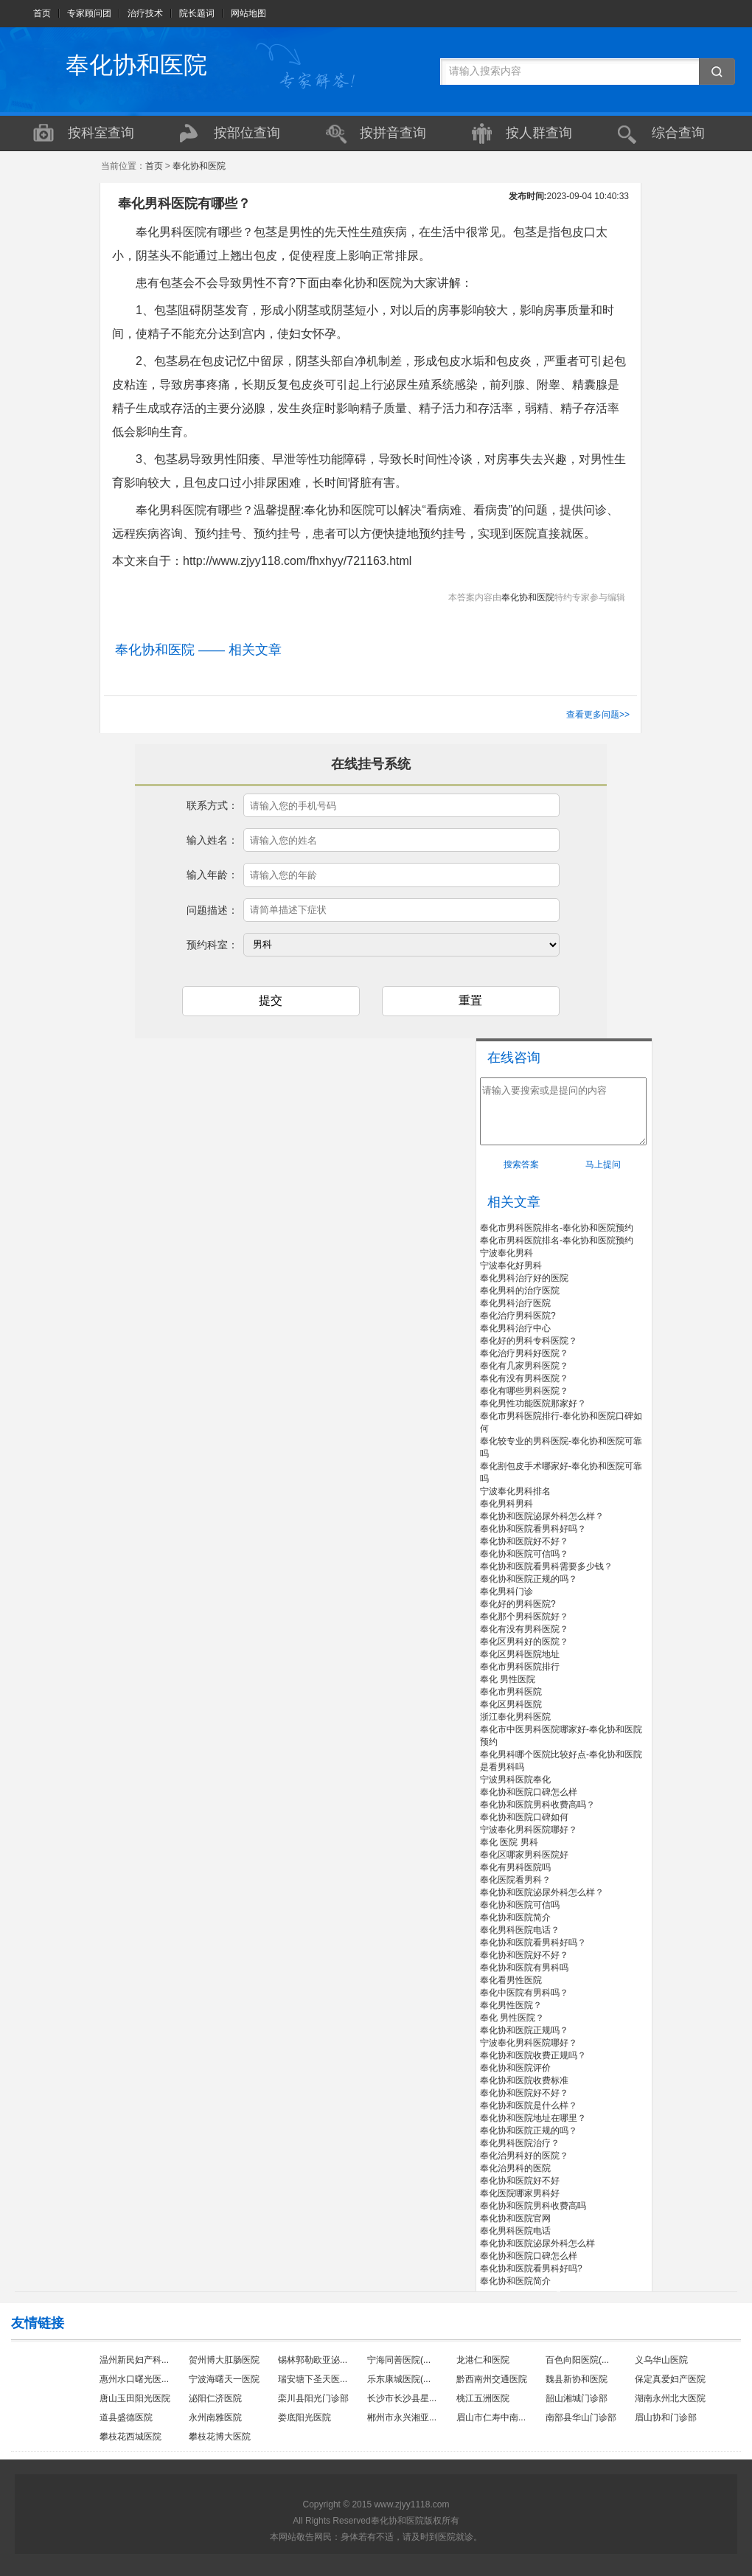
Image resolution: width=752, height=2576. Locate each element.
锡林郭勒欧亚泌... (312, 2360)
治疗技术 (145, 13)
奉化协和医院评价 (515, 2068)
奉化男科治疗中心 (515, 1328)
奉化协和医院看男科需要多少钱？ (546, 1566)
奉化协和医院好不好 (520, 2181)
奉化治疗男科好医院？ (524, 1353)
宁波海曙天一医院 (224, 2379)
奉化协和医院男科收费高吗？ (537, 1804)
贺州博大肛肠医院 (224, 2360)
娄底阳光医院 (304, 2417)
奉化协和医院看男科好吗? (531, 2268)
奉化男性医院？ (511, 2005)
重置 (470, 1000)
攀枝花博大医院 (220, 2436)
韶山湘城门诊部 (576, 2398)
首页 (42, 13)
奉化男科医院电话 (515, 2231)
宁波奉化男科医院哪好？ (528, 1830)
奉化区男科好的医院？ (524, 1641)
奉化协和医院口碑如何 (524, 1817)
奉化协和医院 (136, 65)
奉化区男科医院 (511, 1704)
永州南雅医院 (215, 2417)
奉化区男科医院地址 (520, 1654)
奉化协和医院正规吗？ (524, 2030)
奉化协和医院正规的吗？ (528, 1579)
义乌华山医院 (661, 2360)
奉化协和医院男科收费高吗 (533, 2206)
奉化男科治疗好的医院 (524, 1278)
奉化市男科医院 (511, 1692)
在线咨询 (513, 1057)
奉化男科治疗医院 (515, 1303)
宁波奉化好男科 (511, 1265)
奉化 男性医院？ (512, 2018)
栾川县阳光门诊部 (313, 2398)
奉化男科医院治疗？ (520, 2143)
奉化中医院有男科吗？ (524, 1992)
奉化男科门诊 (506, 1591)
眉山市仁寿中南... (491, 2417)
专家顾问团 (89, 13)
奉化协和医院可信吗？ (524, 1554)
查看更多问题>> (598, 714)
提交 (270, 1000)
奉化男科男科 (506, 1504)
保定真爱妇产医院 (670, 2379)
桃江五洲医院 (482, 2398)
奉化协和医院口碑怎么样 (528, 1792)
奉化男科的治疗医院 (520, 1290)
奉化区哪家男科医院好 (524, 1855)
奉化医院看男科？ (515, 1880)
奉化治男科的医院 (515, 2168)
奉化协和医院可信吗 (520, 1905)
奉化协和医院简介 (515, 1917)
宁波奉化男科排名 (515, 1491)
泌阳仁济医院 (215, 2398)
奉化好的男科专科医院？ (528, 1341)
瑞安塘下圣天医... (312, 2379)
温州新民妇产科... (134, 2360)
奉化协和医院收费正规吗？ (533, 2055)
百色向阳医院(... (577, 2360)
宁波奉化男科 (506, 1253)
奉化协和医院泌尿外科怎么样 (537, 2243)
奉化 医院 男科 (509, 1842)
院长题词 (197, 13)
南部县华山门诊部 (581, 2417)
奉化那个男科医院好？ (524, 1616)
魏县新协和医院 (576, 2379)
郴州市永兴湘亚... (401, 2417)
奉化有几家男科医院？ (524, 1366)
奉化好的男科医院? (518, 1604)
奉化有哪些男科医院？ (524, 1391)
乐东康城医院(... (399, 2379)
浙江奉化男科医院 (515, 1717)
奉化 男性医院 (507, 1679)
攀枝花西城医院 (130, 2436)
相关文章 (513, 1202)
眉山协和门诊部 (666, 2417)
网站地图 (248, 13)
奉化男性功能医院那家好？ (533, 1403)
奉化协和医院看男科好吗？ (533, 1529)
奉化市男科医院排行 (520, 1667)
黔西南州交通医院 (491, 2379)
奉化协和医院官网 (515, 2218)
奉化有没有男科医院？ (524, 1378)
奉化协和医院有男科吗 (524, 1967)
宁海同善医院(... (399, 2360)
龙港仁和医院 (482, 2360)
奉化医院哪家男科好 (520, 2193)
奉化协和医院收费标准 (524, 2080)
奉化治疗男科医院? (518, 1315)
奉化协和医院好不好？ (524, 1541)
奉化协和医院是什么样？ (528, 2105)
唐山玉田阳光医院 (135, 2398)
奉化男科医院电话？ (520, 1930)
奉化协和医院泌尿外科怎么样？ (542, 1516)
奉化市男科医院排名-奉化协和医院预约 (556, 1228)
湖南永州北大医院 (670, 2398)
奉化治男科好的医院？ (524, 2155)
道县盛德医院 (126, 2417)
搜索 (717, 71)
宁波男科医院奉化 (515, 1779)
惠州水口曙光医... (134, 2379)
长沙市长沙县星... (401, 2398)
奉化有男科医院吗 (515, 1867)
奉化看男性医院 (511, 1980)
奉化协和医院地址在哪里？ (533, 2118)
